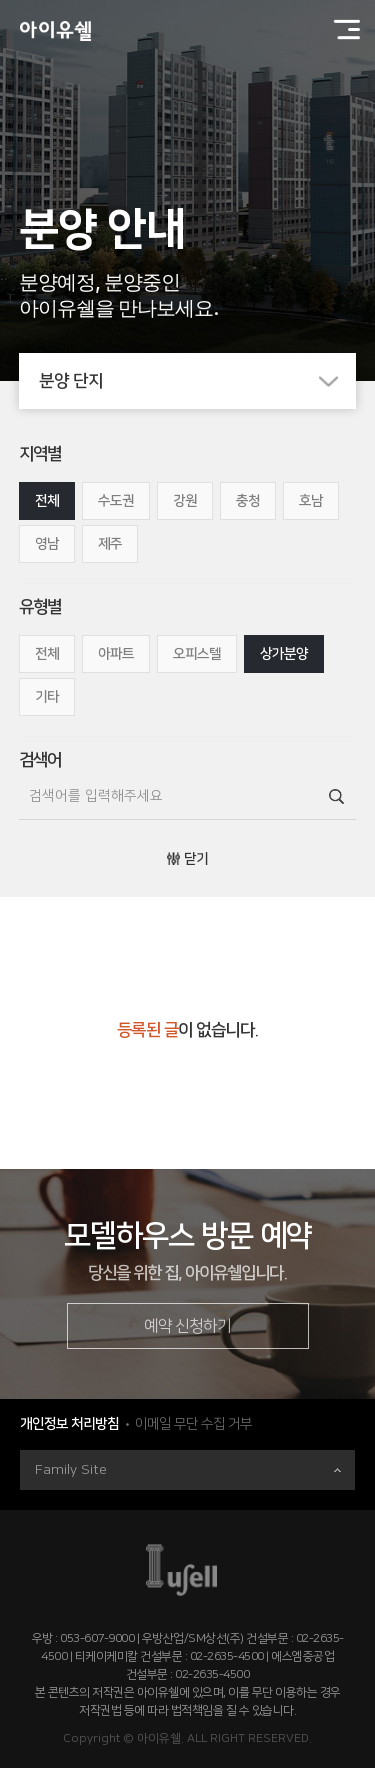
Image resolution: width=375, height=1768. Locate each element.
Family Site (188, 1470)
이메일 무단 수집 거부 (193, 1424)
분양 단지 (198, 381)
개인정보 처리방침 (69, 1424)
